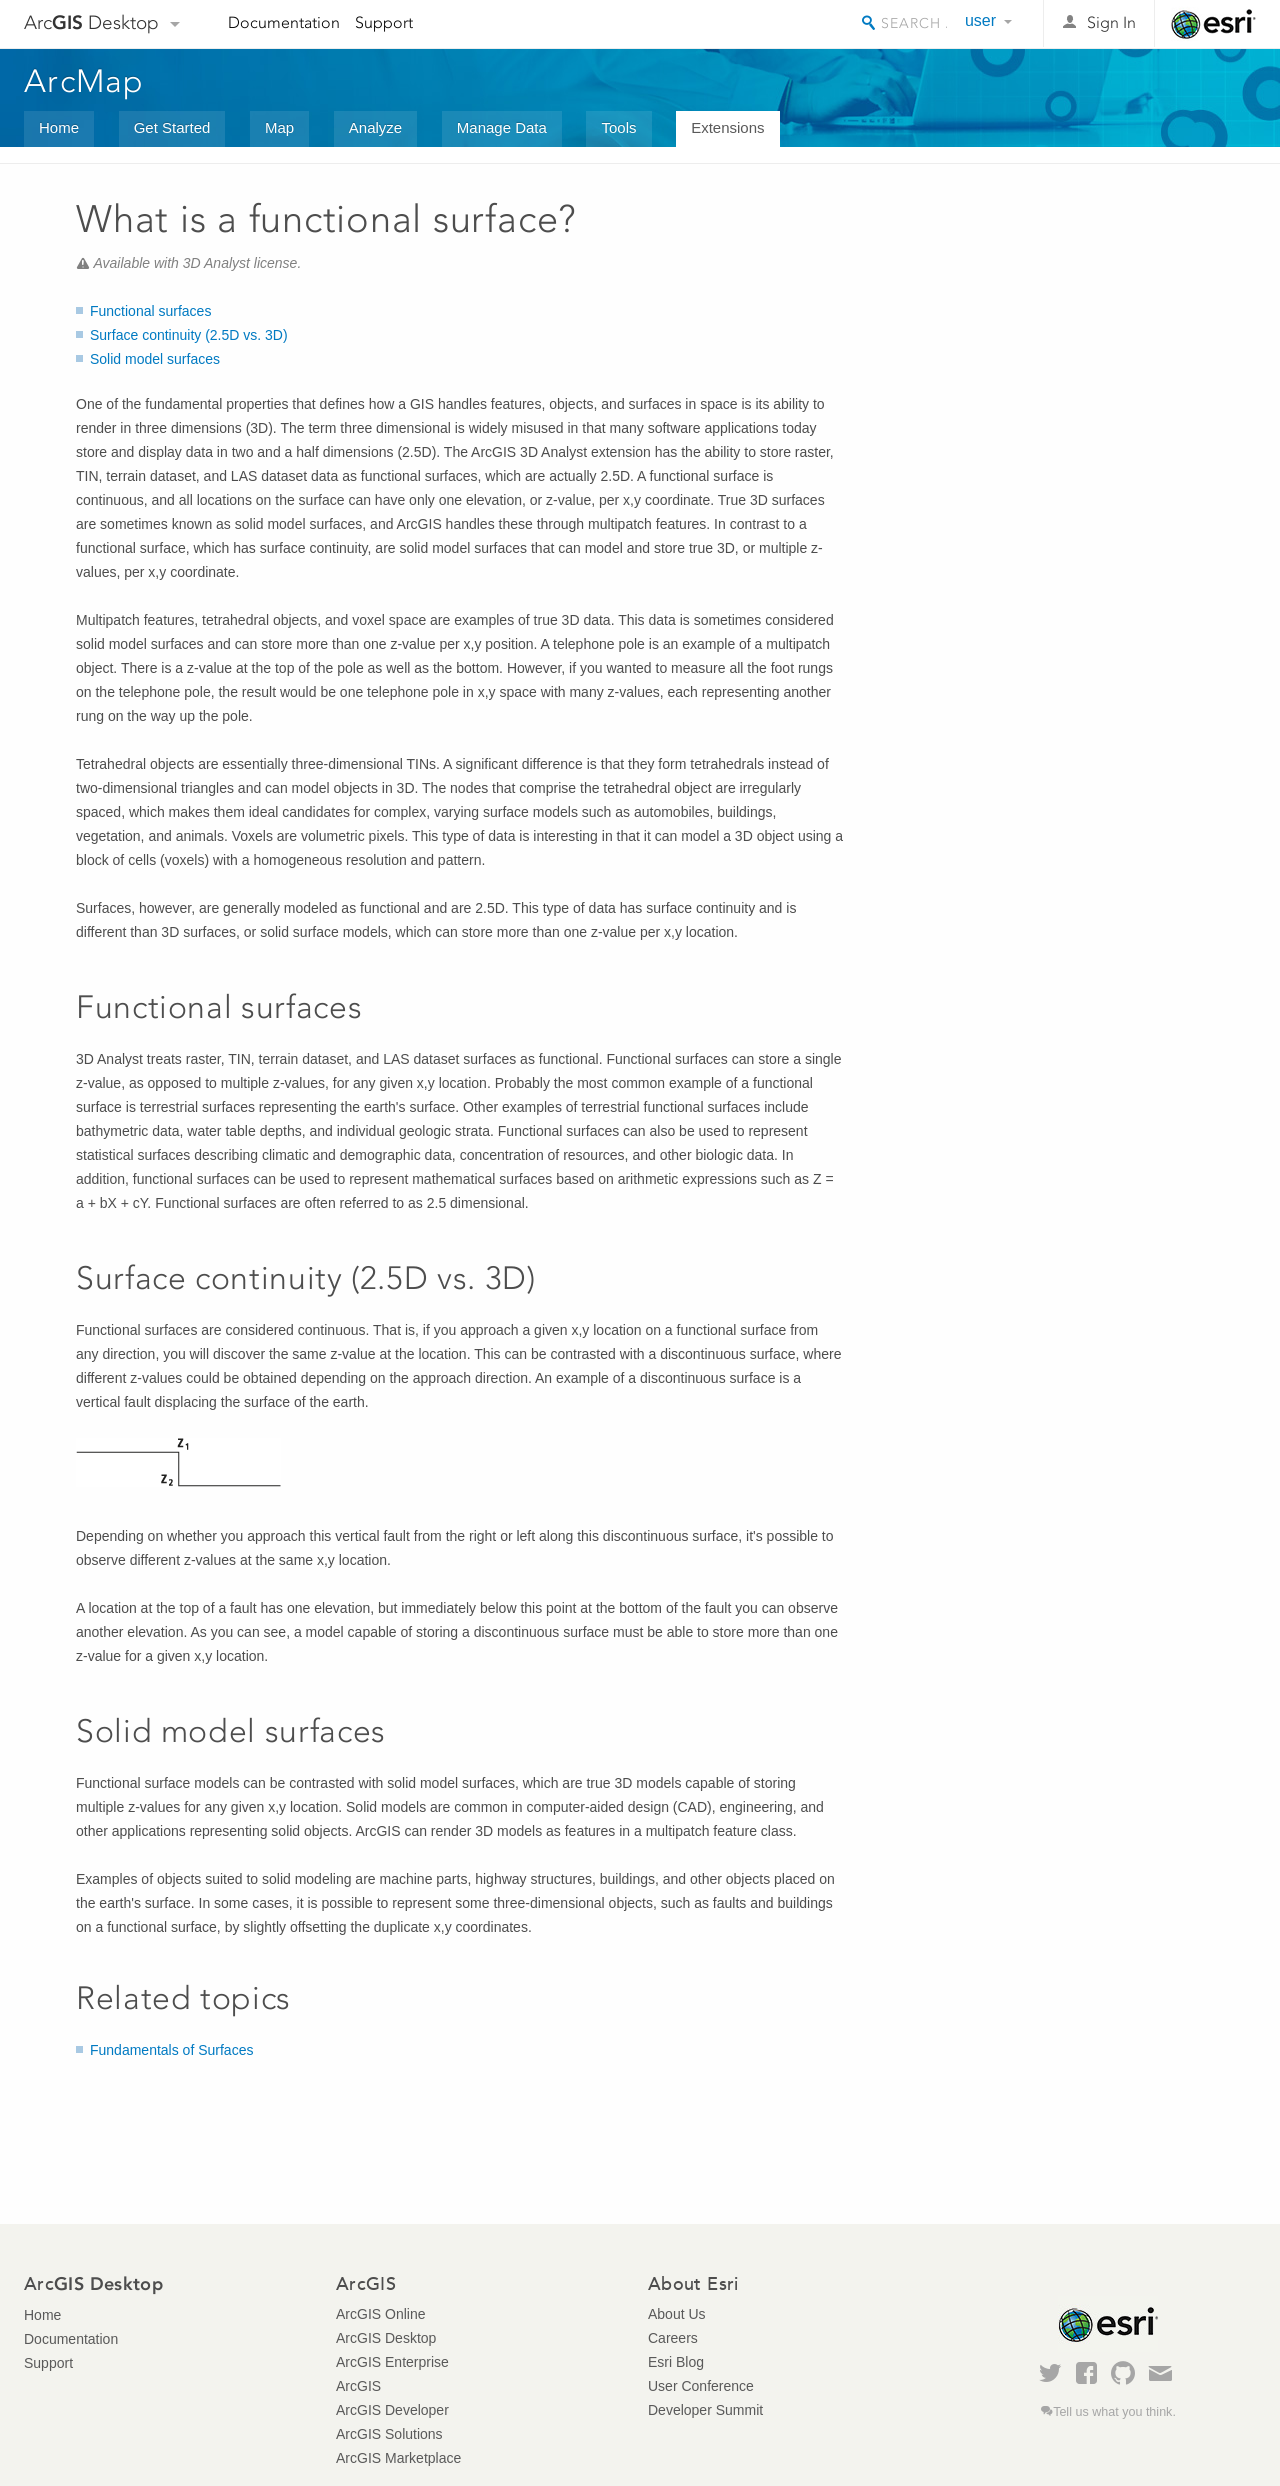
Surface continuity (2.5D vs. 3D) (189, 335)
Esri (1213, 24)
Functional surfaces (150, 311)
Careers (673, 2338)
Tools (618, 127)
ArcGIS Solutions (389, 2434)
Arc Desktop (91, 22)
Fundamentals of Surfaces (171, 2050)
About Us (677, 2314)
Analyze (375, 127)
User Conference (701, 2386)
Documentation (284, 22)
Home (59, 127)
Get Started (172, 127)
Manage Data (502, 127)
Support (384, 22)
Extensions (727, 127)
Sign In (1111, 22)
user (980, 20)
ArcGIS (358, 2386)
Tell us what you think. (1114, 2412)
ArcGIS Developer (392, 2410)
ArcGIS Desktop (386, 2338)
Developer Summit (705, 2410)
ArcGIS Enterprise (392, 2362)
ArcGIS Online (380, 2314)
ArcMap (84, 81)
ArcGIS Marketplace (398, 2458)
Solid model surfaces (155, 359)
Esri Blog (676, 2362)
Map (279, 127)
